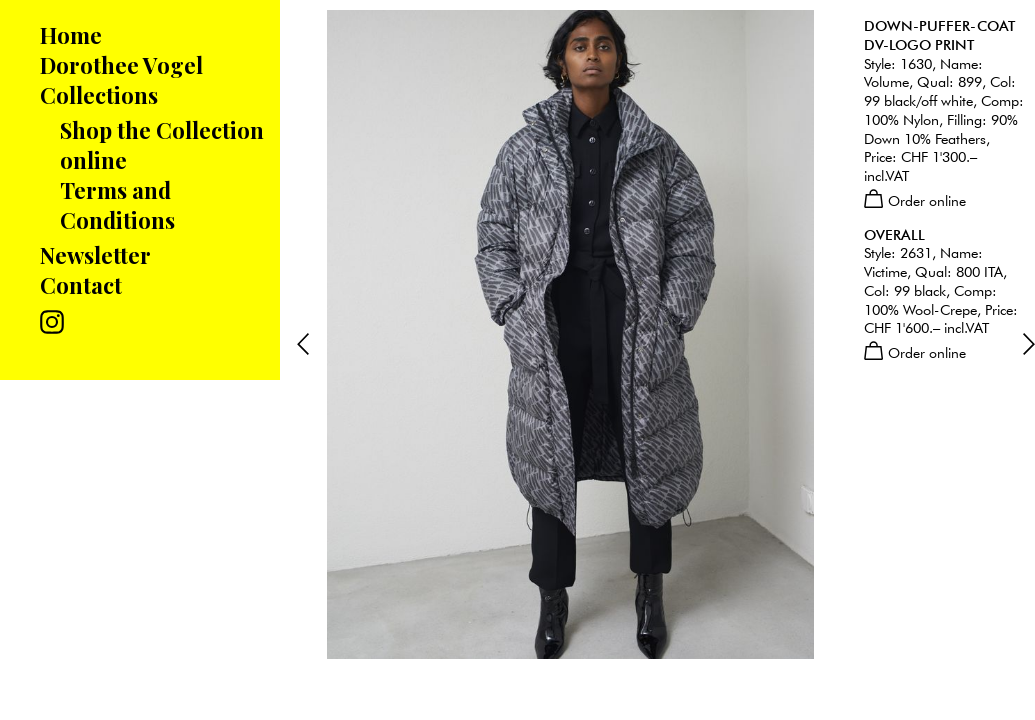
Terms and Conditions (117, 205)
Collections (99, 95)
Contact (81, 285)
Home (71, 35)
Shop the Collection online (162, 145)
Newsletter (95, 255)
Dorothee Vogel (121, 65)
